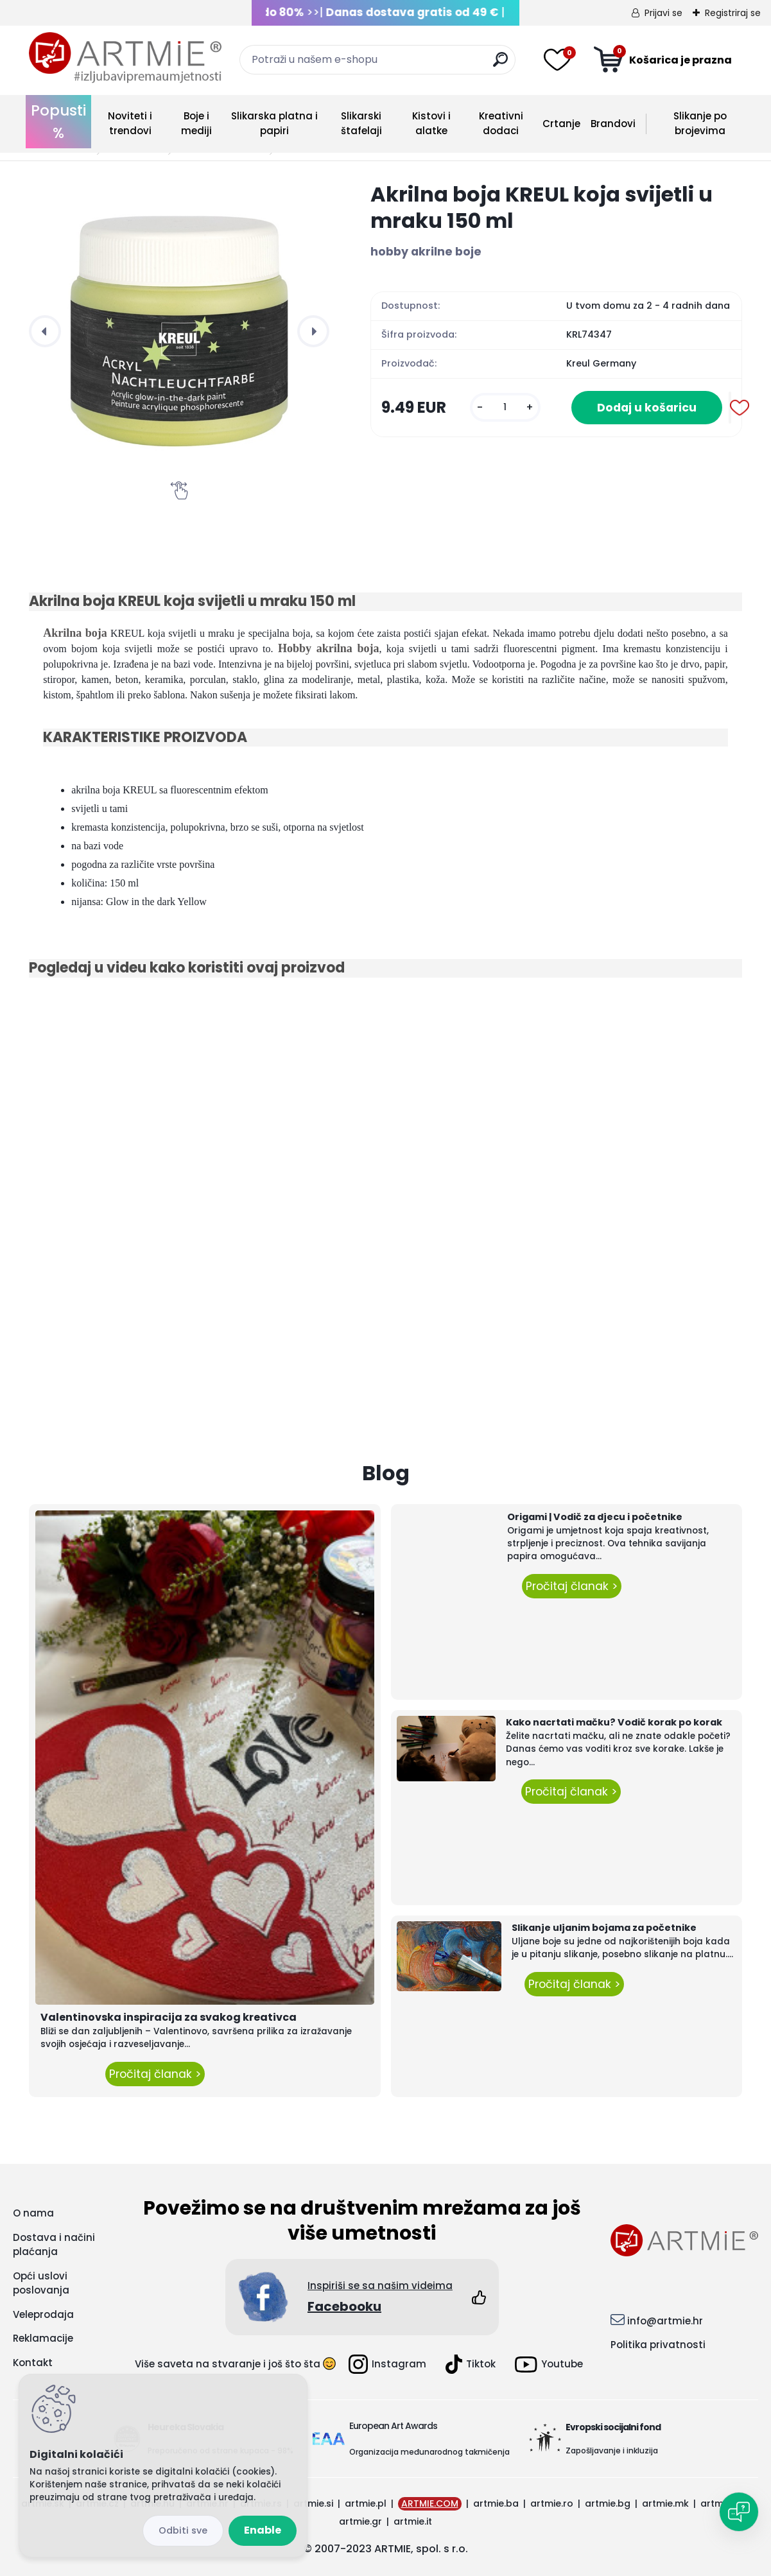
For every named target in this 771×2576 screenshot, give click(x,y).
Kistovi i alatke (431, 123)
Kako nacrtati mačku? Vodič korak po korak (614, 1722)
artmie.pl (365, 2503)
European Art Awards (393, 2425)
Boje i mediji (196, 123)
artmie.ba (496, 2503)
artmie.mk (665, 2503)
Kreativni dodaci (501, 123)
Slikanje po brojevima (700, 123)
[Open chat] (739, 2512)
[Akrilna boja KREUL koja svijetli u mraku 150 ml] (179, 331)
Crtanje (561, 123)
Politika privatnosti (658, 2344)
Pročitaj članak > (155, 2074)
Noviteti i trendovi (130, 123)
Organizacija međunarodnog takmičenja (429, 2451)
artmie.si (313, 2503)
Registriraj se (733, 12)
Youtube (549, 2364)
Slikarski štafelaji (361, 123)
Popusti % (58, 121)
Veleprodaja (43, 2314)
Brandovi (613, 123)
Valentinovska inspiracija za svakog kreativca (168, 2017)
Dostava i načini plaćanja (54, 2245)
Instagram (387, 2364)
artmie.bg (607, 2503)
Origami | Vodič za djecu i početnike (594, 1516)
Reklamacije (43, 2338)
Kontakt (33, 2362)
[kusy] (505, 407)
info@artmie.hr (665, 2321)
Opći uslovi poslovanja (41, 2283)
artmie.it (413, 2521)
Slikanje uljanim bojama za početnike (604, 1927)
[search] (500, 64)
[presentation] (45, 331)
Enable (262, 2530)
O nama (33, 2213)
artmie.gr (360, 2521)
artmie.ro (551, 2503)
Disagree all (183, 2530)
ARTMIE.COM (429, 2503)
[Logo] (125, 58)
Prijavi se (663, 12)
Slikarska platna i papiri (274, 123)
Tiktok (471, 2364)
